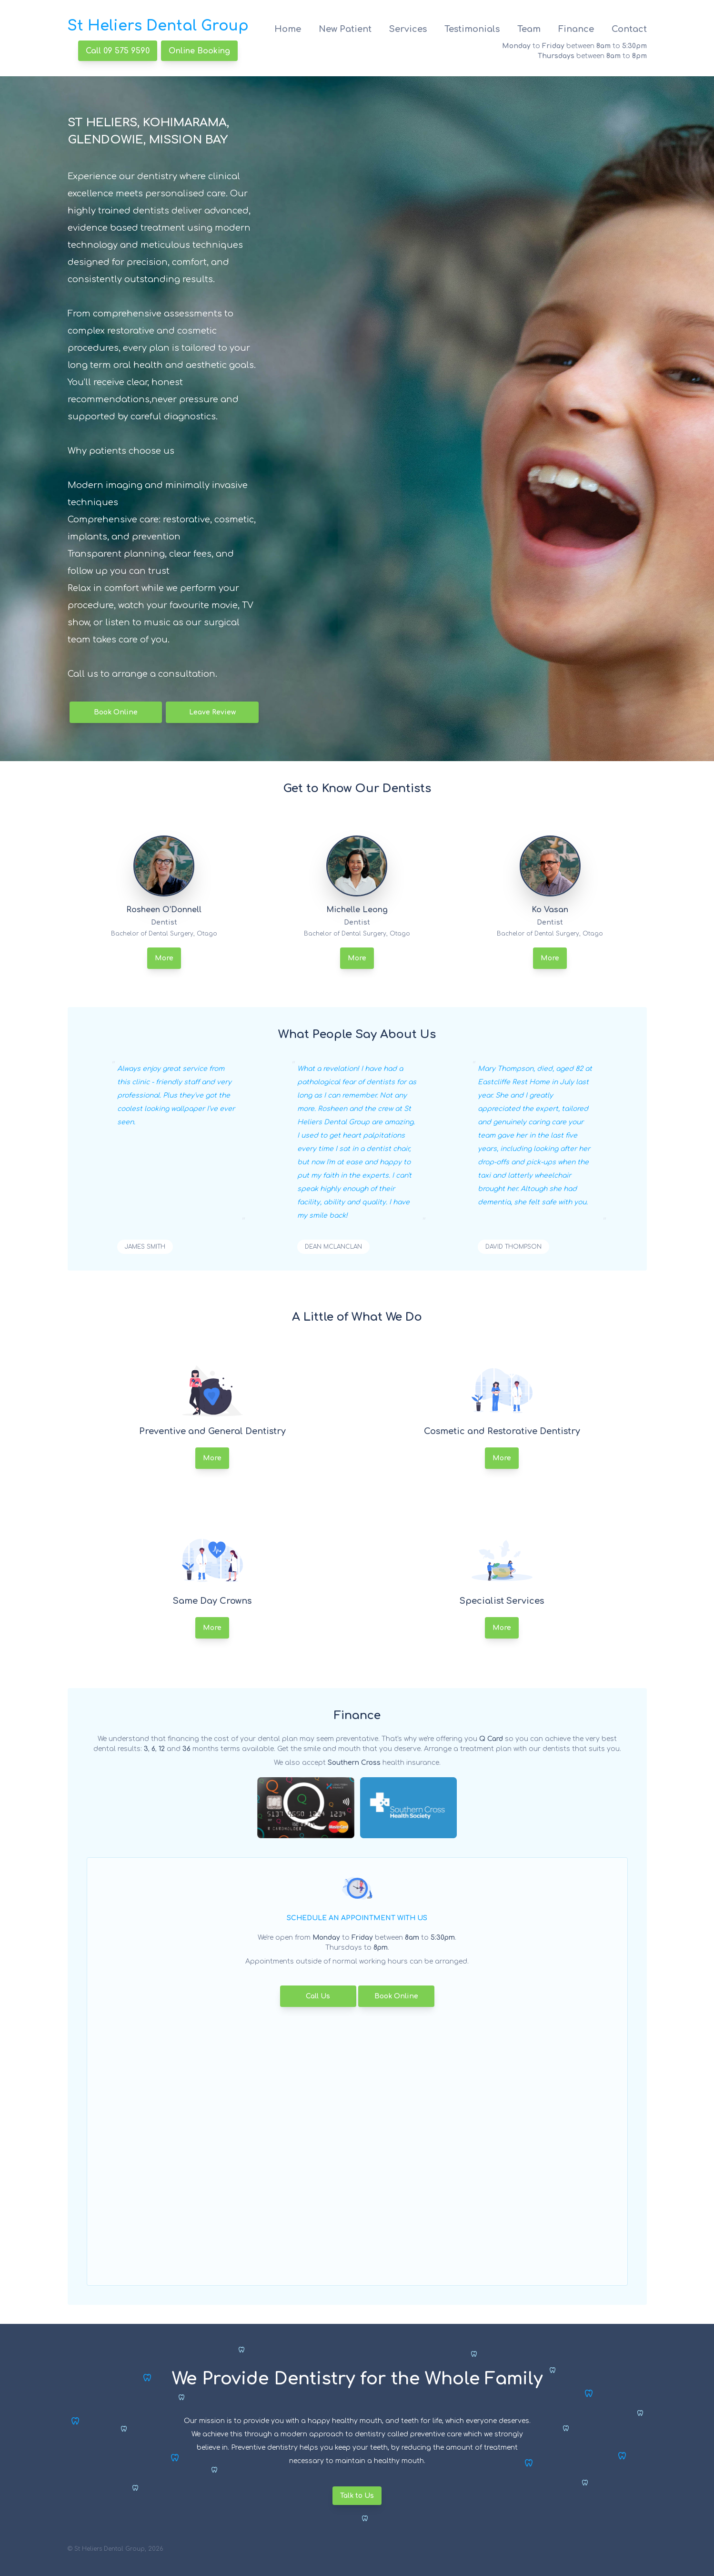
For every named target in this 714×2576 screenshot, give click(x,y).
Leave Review (212, 712)
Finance (576, 29)
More (164, 958)
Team (529, 29)
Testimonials (472, 29)
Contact (629, 29)
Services (408, 29)
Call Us (318, 1996)
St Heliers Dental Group (158, 26)
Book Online (116, 712)
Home (287, 29)
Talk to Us (357, 2495)
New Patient (345, 29)
